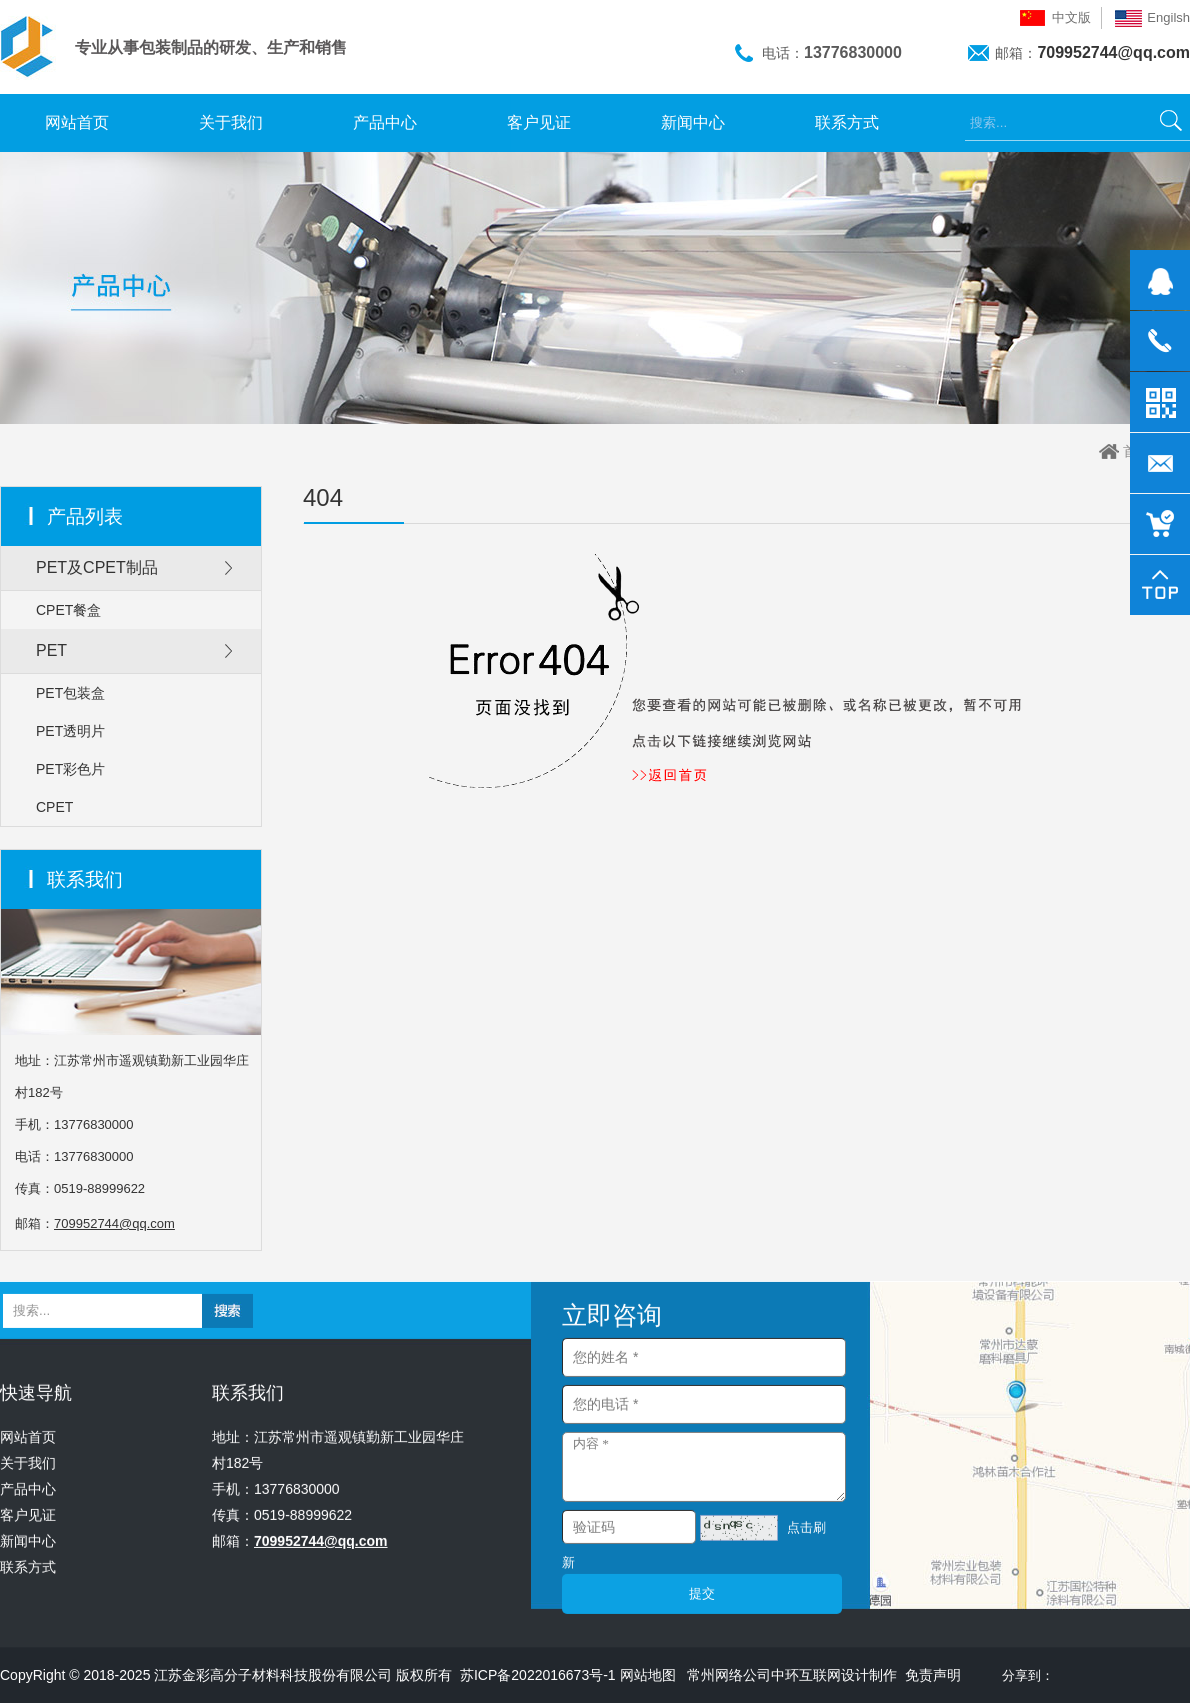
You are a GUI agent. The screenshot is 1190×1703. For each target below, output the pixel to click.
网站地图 (648, 1675)
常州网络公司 (729, 1675)
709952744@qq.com (1113, 52)
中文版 (1071, 17)
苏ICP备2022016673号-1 (538, 1675)
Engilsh (1168, 17)
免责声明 (933, 1675)
